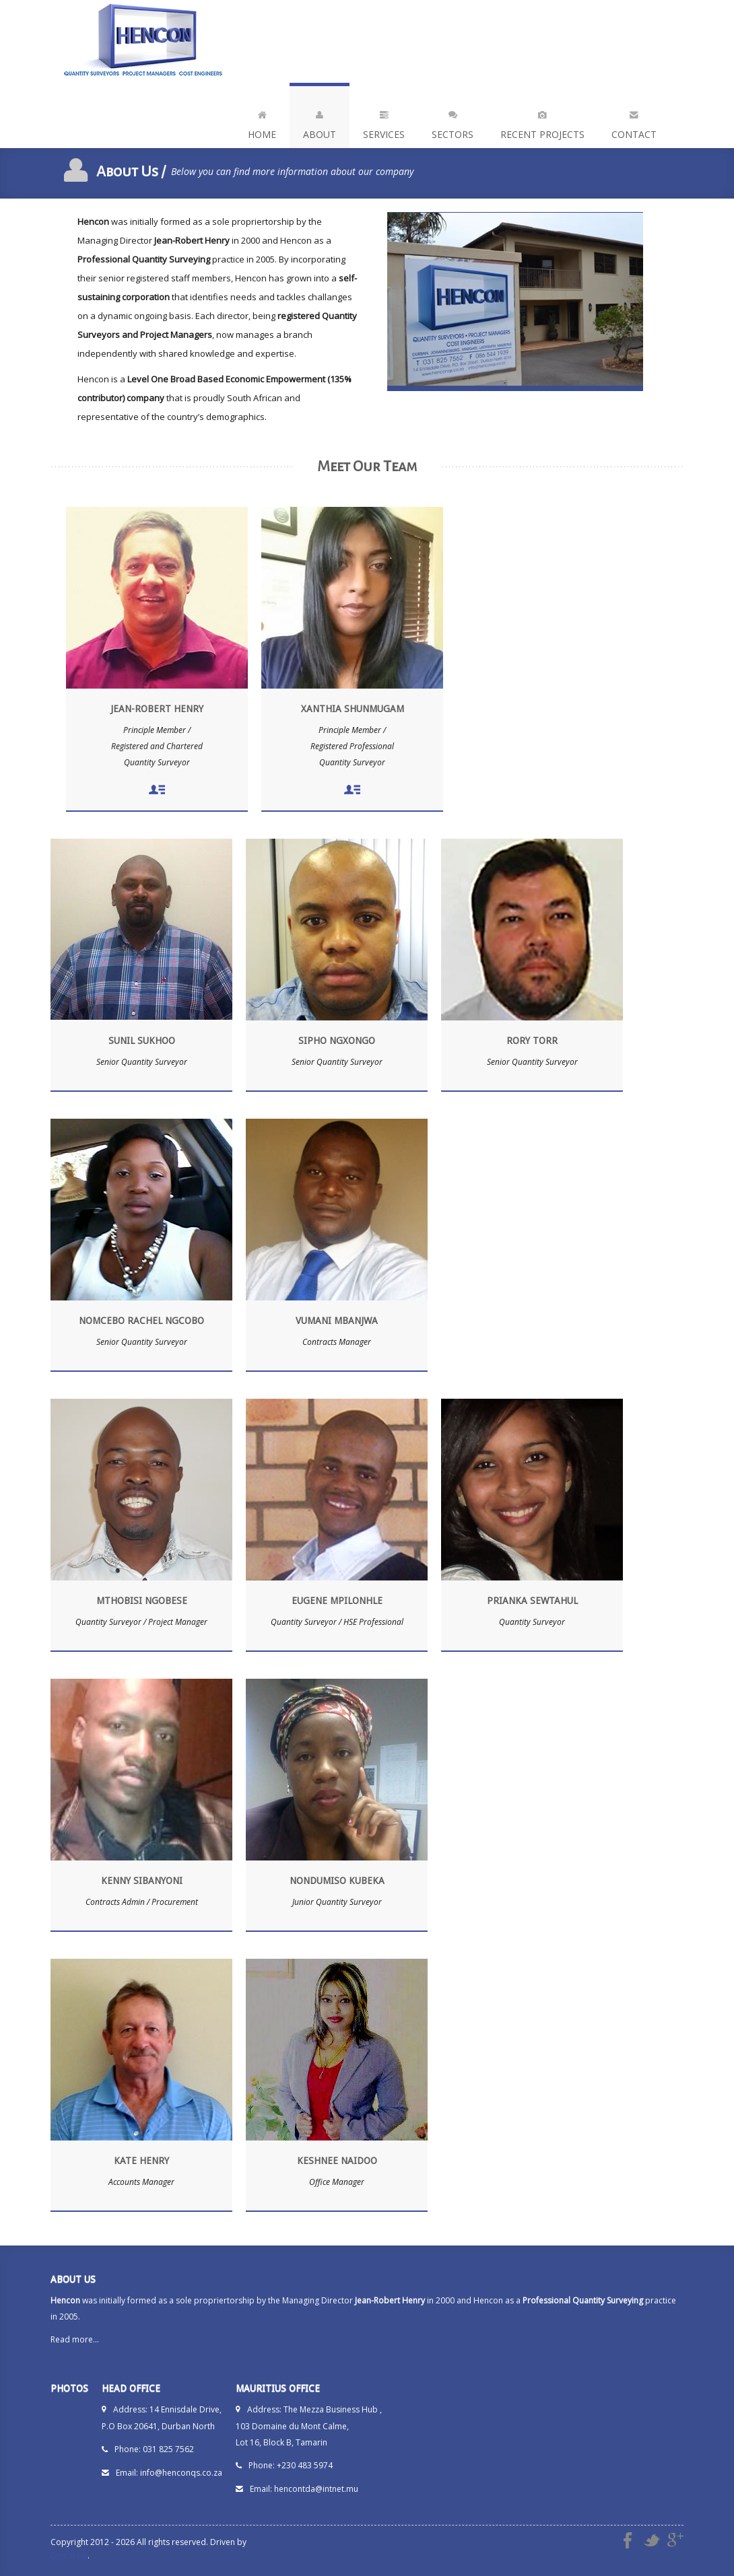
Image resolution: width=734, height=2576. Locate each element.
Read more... (75, 2339)
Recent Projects (542, 122)
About (319, 122)
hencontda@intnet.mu (316, 2489)
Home (262, 122)
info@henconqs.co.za (181, 2472)
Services (384, 122)
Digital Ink (69, 2555)
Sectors (452, 122)
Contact (634, 122)
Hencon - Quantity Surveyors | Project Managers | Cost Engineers (145, 41)
